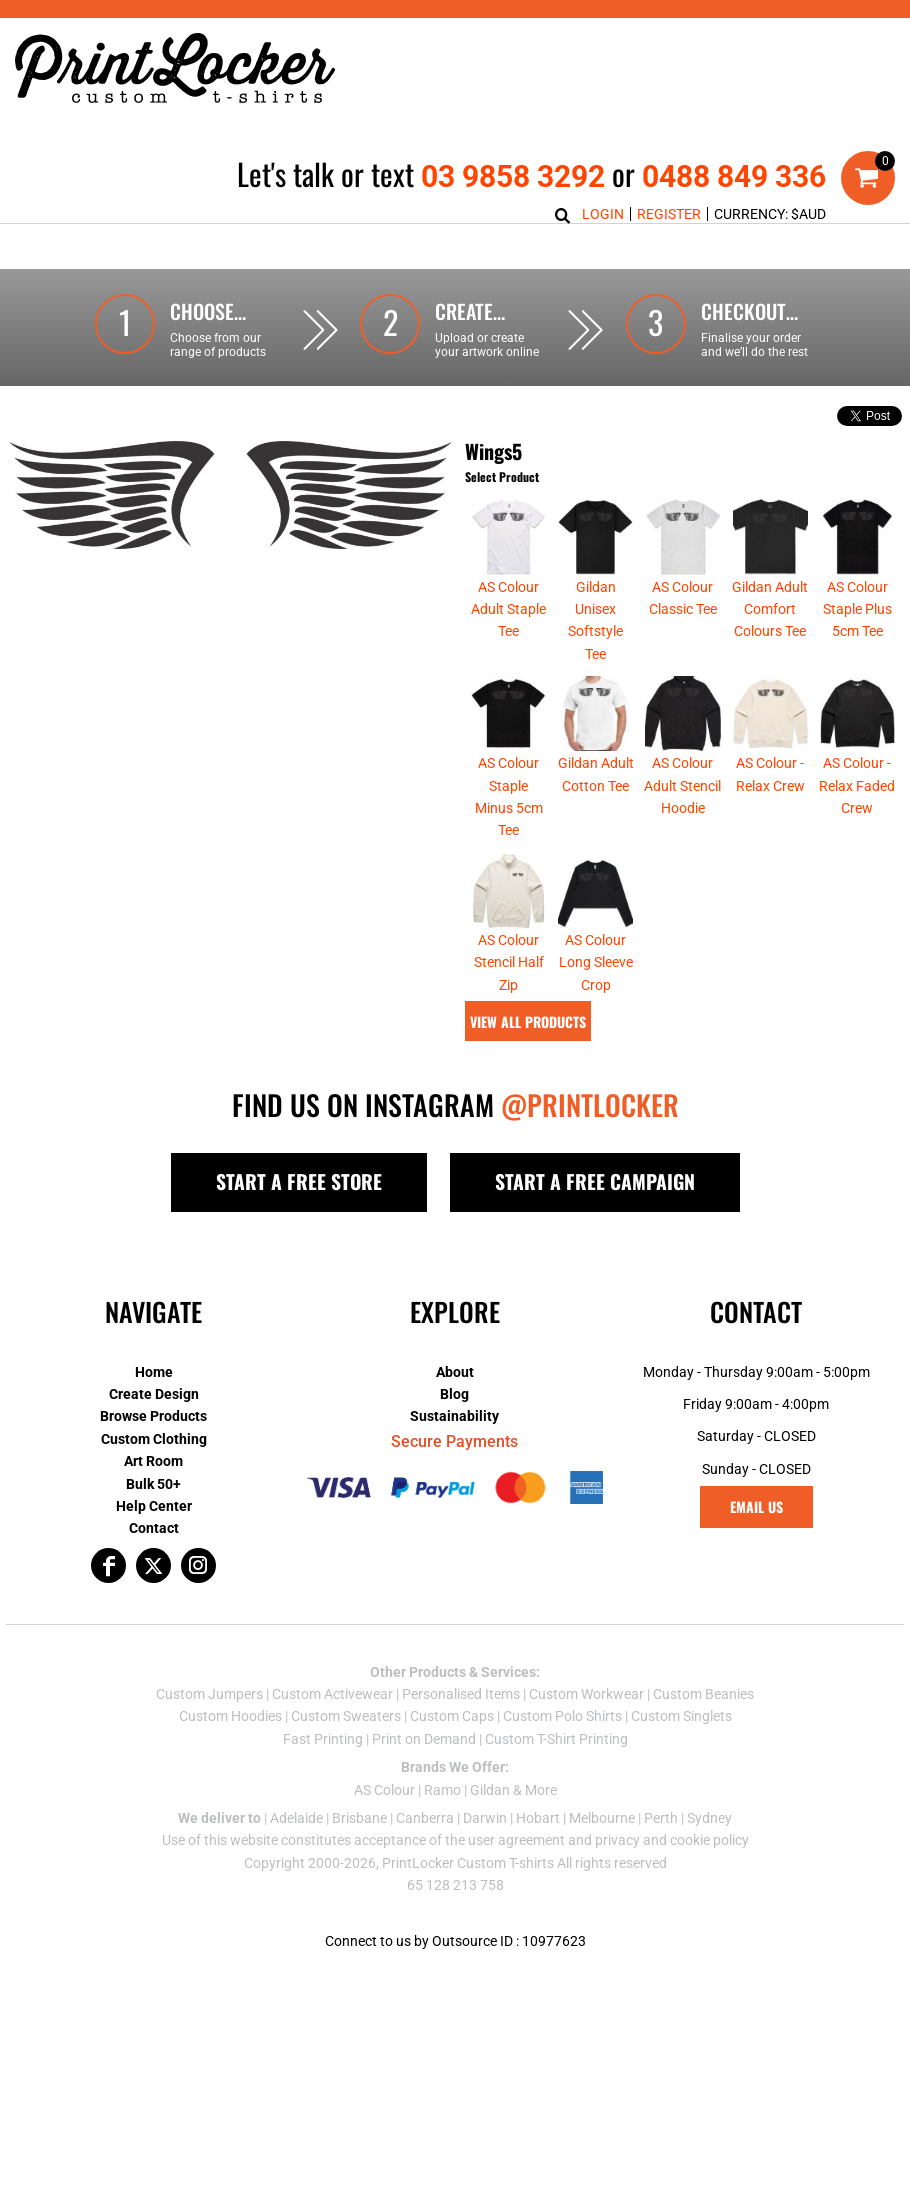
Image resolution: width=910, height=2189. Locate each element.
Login (603, 214)
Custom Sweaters (346, 1761)
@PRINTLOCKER (590, 1149)
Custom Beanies (703, 1739)
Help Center (154, 1551)
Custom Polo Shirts (562, 1761)
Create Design (154, 1439)
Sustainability (454, 1461)
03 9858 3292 (513, 176)
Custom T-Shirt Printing (556, 1784)
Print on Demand (424, 1784)
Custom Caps (452, 1761)
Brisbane (359, 1863)
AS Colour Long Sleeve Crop (596, 1007)
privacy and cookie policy (672, 1885)
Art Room (153, 1506)
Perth (661, 1863)
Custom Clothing (154, 1484)
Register (669, 214)
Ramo (442, 1835)
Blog (454, 1439)
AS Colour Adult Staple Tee (508, 654)
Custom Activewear (332, 1739)
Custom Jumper (206, 1739)
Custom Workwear (586, 1739)
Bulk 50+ (153, 1529)
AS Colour (384, 1835)
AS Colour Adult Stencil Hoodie (682, 830)
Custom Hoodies (230, 1761)
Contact (154, 1573)
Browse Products (153, 1461)
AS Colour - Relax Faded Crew (857, 830)
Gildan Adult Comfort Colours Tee (770, 654)
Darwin (485, 1863)
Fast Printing (323, 1784)
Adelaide (296, 1863)
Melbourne (602, 1863)
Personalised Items (461, 1739)
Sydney (709, 1863)
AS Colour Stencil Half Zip (509, 1007)
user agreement (516, 1885)
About (455, 1417)
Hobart (538, 1863)
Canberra (425, 1863)
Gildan (490, 1835)
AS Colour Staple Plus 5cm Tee (857, 654)
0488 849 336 (734, 176)
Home (154, 1417)
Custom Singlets (681, 1761)
